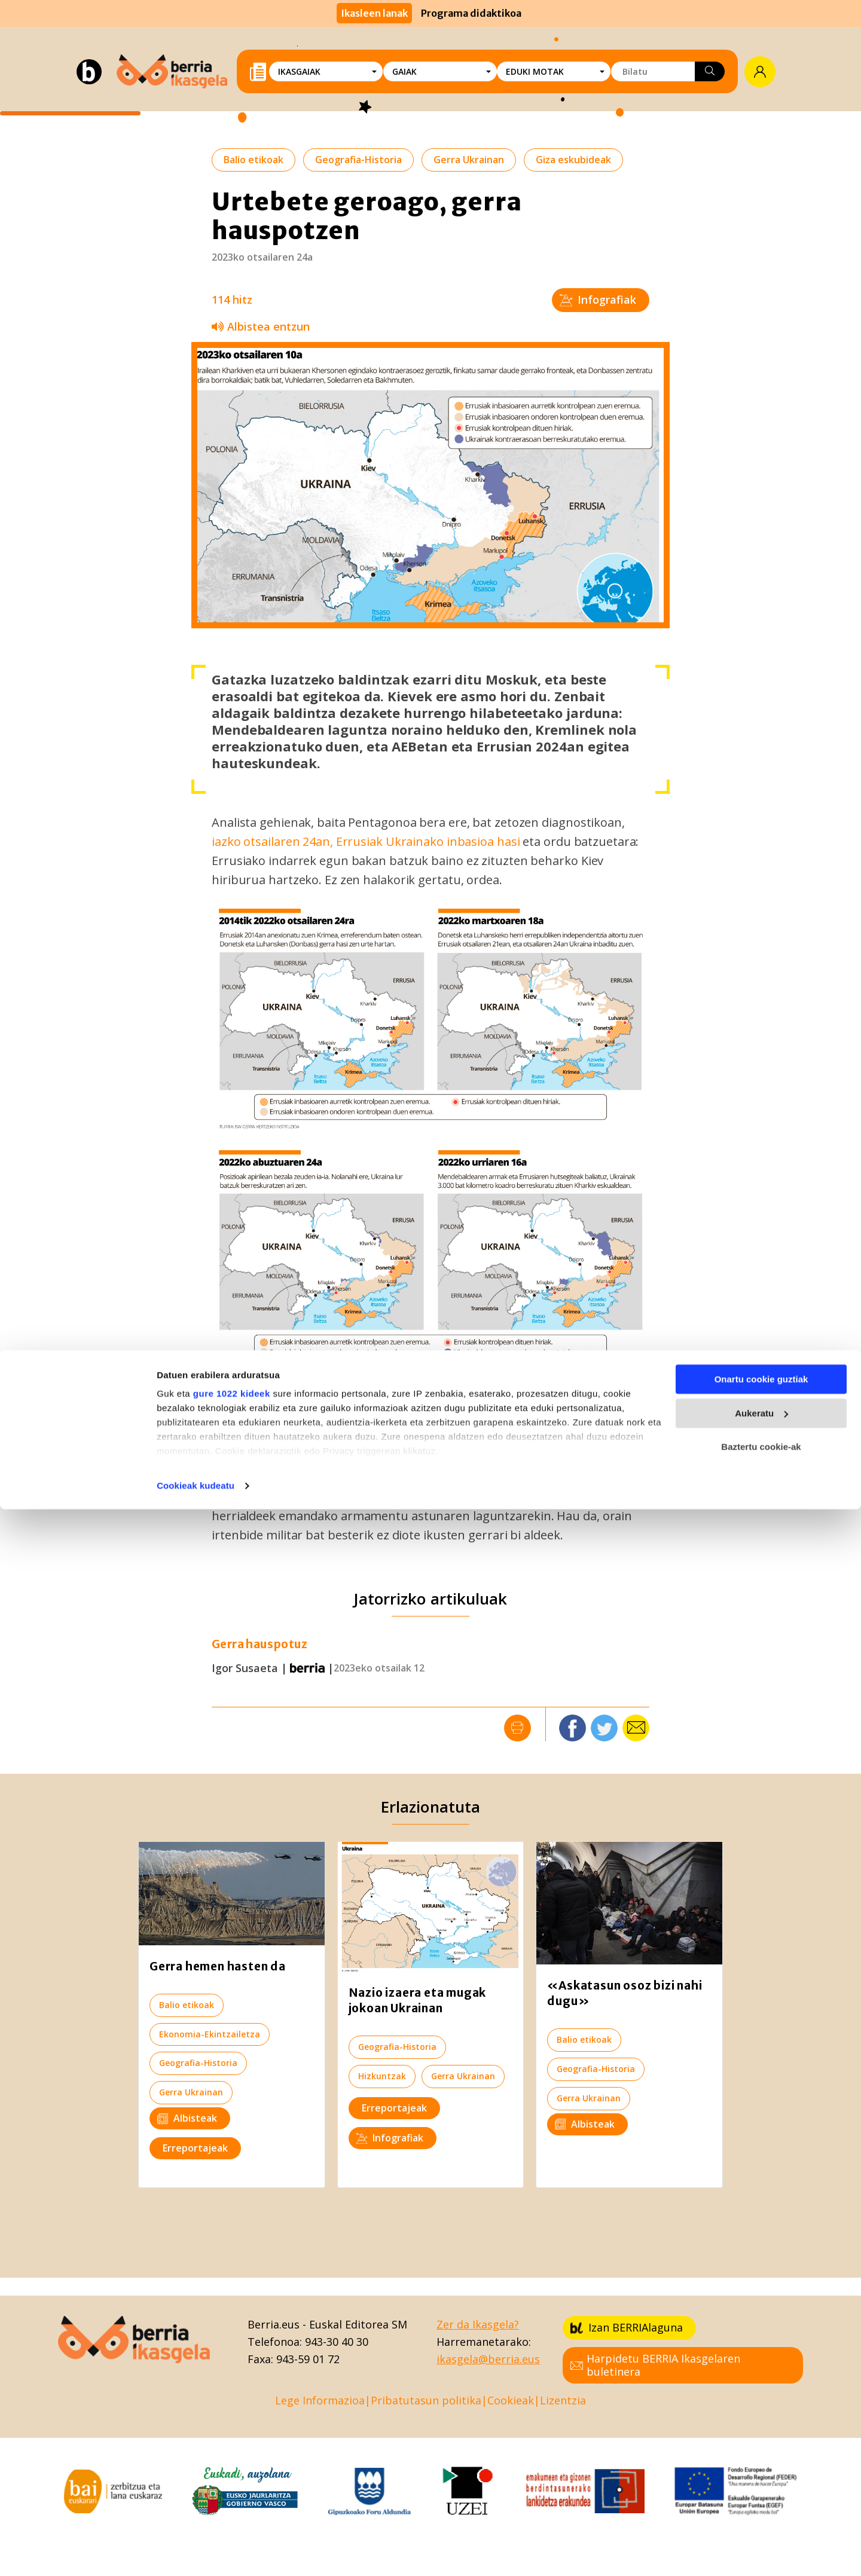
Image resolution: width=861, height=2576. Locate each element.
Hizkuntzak (382, 2076)
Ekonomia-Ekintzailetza (209, 2034)
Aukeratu (761, 2480)
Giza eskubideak (573, 159)
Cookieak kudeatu (195, 2552)
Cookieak (510, 2400)
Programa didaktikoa (471, 13)
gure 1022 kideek (231, 2461)
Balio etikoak (253, 159)
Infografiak (598, 299)
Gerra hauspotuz (259, 1644)
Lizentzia (563, 2400)
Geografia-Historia (358, 159)
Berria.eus (274, 2324)
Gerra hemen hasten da (217, 1966)
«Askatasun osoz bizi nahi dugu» (624, 1993)
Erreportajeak (195, 2148)
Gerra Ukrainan (468, 159)
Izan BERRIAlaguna (626, 2327)
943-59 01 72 (308, 2359)
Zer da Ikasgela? (477, 2324)
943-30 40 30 (336, 2341)
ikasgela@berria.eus (488, 2359)
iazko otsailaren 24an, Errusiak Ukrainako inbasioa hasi (366, 841)
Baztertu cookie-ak (761, 2514)
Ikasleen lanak (374, 13)
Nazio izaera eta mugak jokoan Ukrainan (418, 2000)
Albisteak (187, 2118)
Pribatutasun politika (426, 2400)
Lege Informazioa (320, 2400)
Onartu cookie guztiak (761, 2446)
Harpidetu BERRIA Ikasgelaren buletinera (655, 2365)
